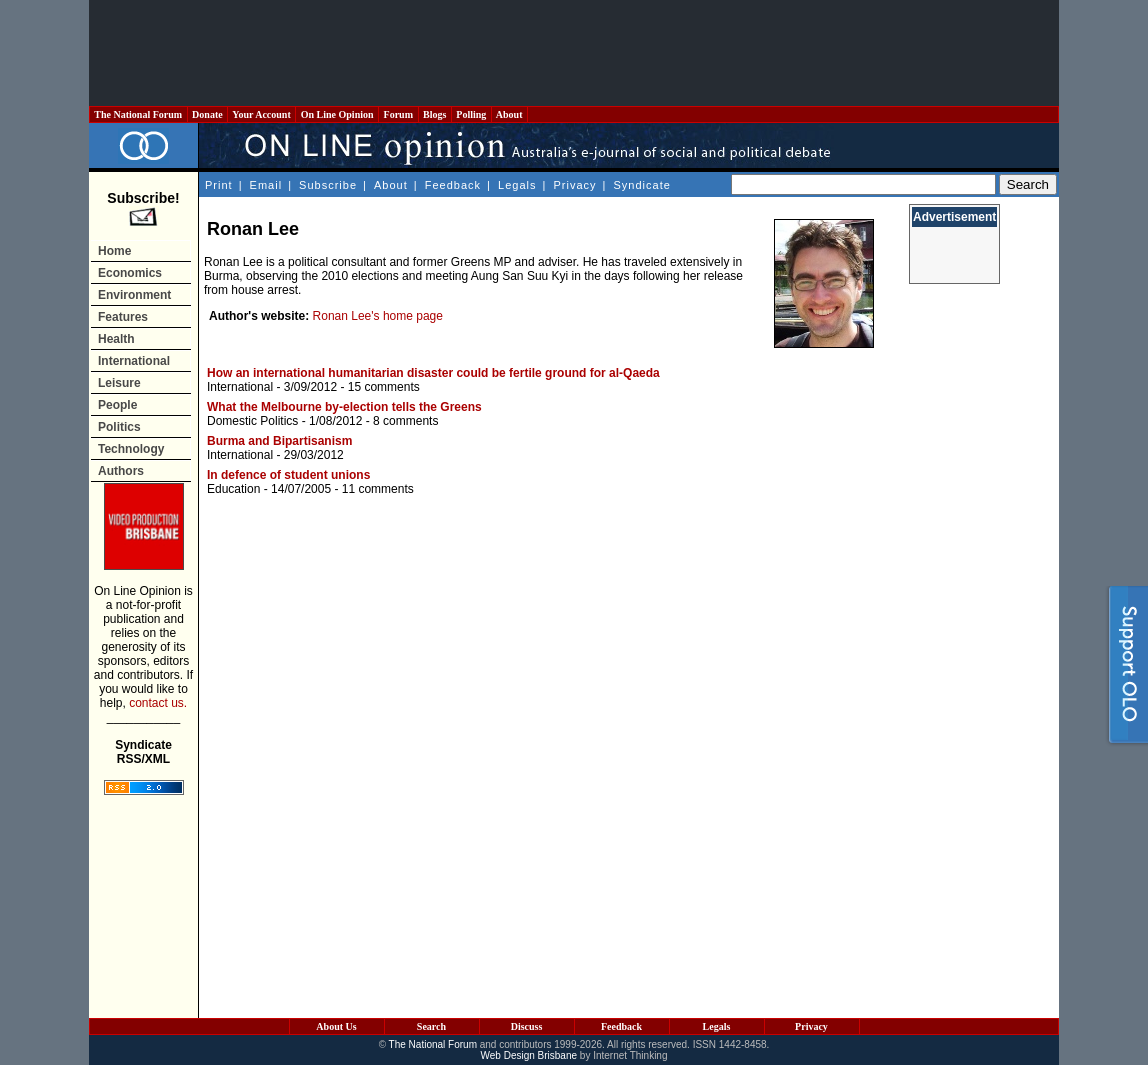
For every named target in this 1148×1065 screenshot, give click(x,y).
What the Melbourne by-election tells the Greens (344, 407)
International (134, 361)
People (117, 405)
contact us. (158, 703)
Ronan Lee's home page (378, 316)
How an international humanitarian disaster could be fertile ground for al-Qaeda (433, 373)
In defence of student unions (288, 475)
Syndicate (642, 185)
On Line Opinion (337, 114)
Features (123, 317)
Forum (398, 114)
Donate (208, 114)
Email (266, 185)
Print (219, 185)
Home (114, 251)
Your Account (261, 114)
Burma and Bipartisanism (279, 441)
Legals (517, 185)
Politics (119, 427)
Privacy (574, 185)
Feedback (453, 185)
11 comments (378, 489)
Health (116, 339)
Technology (131, 449)
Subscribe (328, 185)
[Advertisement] (574, 53)
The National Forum (138, 114)
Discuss (527, 1026)
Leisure (119, 383)
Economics (130, 273)
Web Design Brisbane (529, 1055)
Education (233, 489)
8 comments (405, 421)
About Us (336, 1026)
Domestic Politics (252, 421)
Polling (471, 114)
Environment (134, 295)
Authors (121, 471)
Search (431, 1026)
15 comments (384, 387)
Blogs (435, 114)
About (509, 114)
